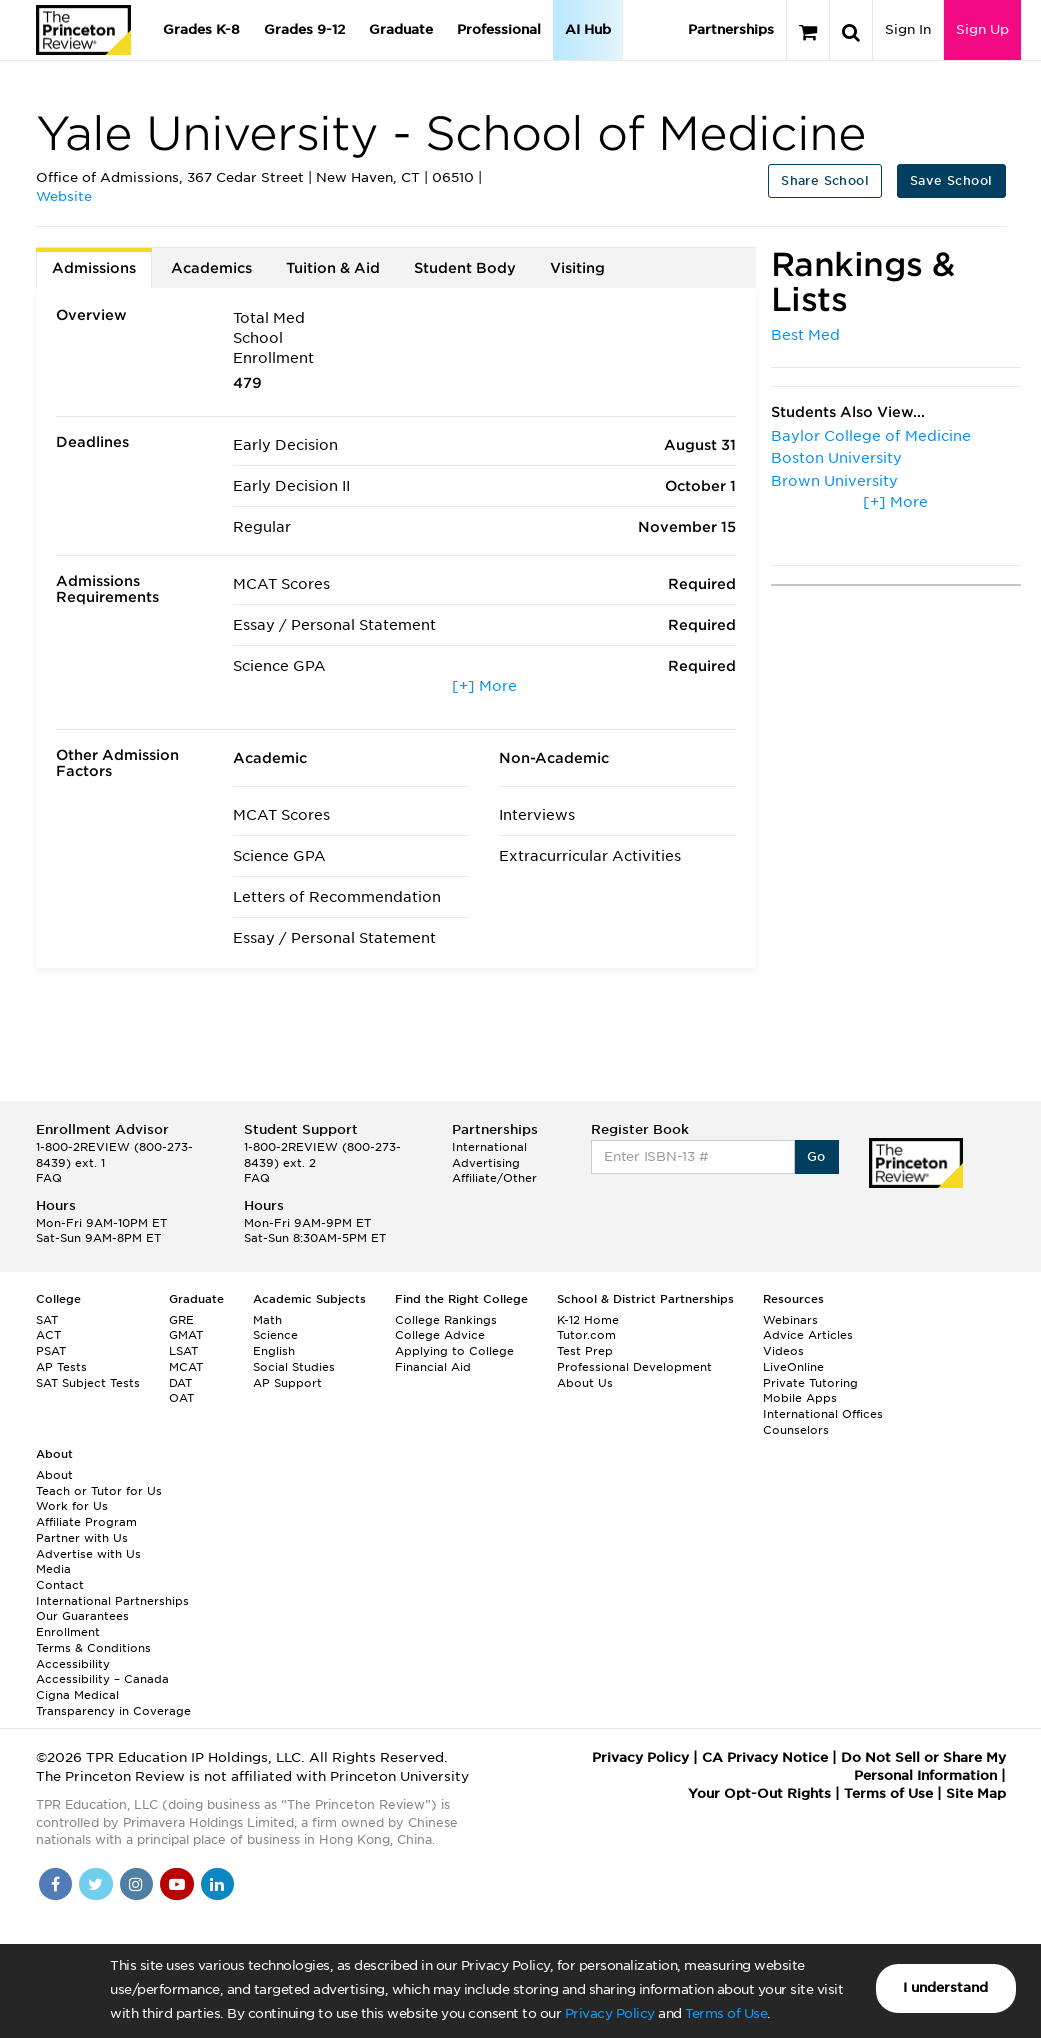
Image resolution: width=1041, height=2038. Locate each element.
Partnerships (731, 29)
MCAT (186, 1367)
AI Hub (588, 29)
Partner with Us (82, 1538)
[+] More (484, 686)
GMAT (186, 1335)
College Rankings (446, 1320)
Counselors (796, 1430)
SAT (47, 1320)
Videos (783, 1351)
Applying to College (454, 1351)
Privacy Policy (610, 2013)
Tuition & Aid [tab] (333, 268)
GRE (181, 1320)
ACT (48, 1335)
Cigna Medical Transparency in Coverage (113, 1703)
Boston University (836, 458)
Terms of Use (726, 2013)
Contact (60, 1585)
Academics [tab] (211, 268)
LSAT (183, 1351)
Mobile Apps (800, 1398)
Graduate (401, 29)
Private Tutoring (810, 1383)
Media (53, 1569)
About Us (585, 1383)
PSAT (51, 1351)
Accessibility (73, 1664)
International (489, 1147)
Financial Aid (433, 1367)
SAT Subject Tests (88, 1383)
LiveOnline (793, 1367)
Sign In (908, 29)
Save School (951, 180)
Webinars (790, 1320)
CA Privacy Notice (765, 1757)
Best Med (805, 335)
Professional (499, 29)
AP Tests (61, 1367)
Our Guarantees (82, 1616)
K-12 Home (588, 1320)
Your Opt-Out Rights (759, 1793)
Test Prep (585, 1351)
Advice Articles (808, 1335)
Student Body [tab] (465, 268)
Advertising (486, 1163)
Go (816, 1156)
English (274, 1351)
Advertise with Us (88, 1554)
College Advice (440, 1335)
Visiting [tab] (577, 268)
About (54, 1475)
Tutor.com (586, 1335)
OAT (181, 1398)
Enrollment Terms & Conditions (93, 1640)
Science (275, 1335)
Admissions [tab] (94, 268)
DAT (180, 1383)
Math (267, 1320)
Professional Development (634, 1367)
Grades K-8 (201, 29)
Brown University (834, 481)
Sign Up (982, 29)
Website (64, 196)
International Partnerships (112, 1601)
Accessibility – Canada (102, 1679)
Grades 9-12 (304, 29)
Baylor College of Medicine (871, 436)
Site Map (976, 1793)
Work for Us (72, 1506)
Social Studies (294, 1367)
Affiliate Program (86, 1522)
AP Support (287, 1383)
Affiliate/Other (494, 1178)
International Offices (823, 1414)
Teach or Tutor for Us (99, 1491)
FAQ (49, 1178)
